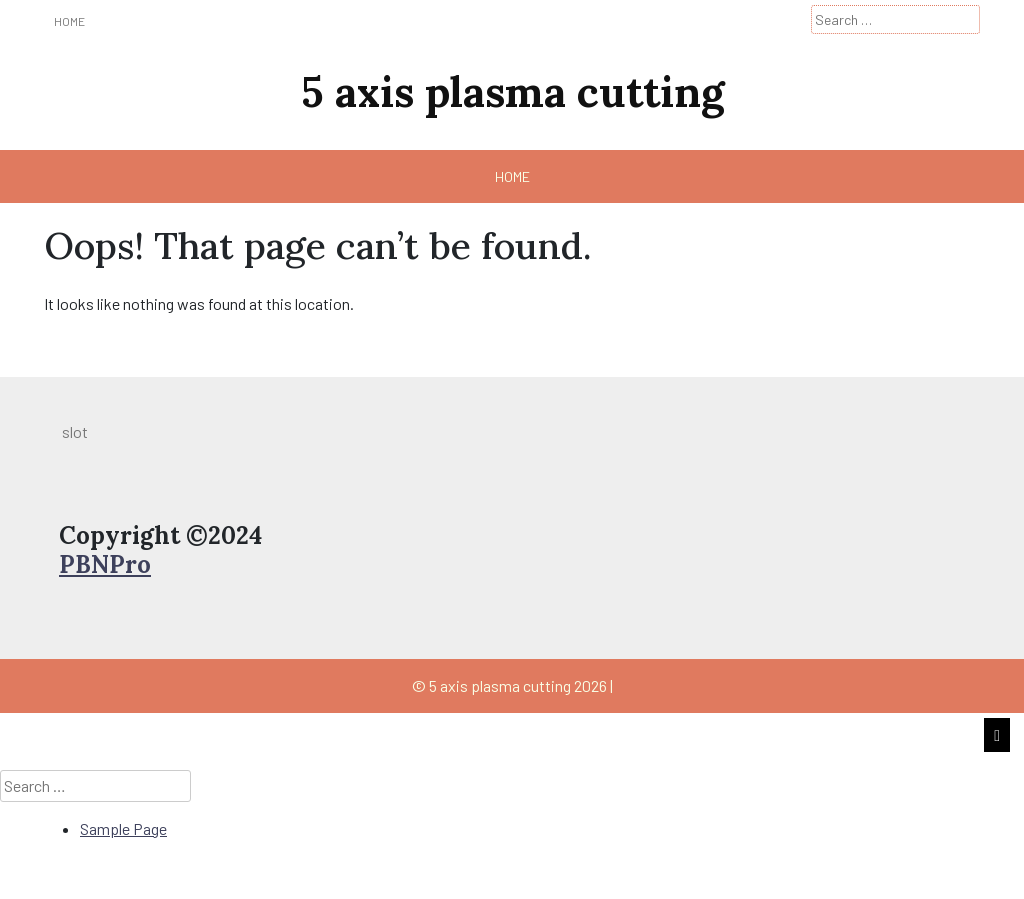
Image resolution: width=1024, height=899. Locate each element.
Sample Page (123, 828)
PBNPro (105, 564)
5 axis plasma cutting (512, 92)
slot (75, 431)
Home (69, 21)
